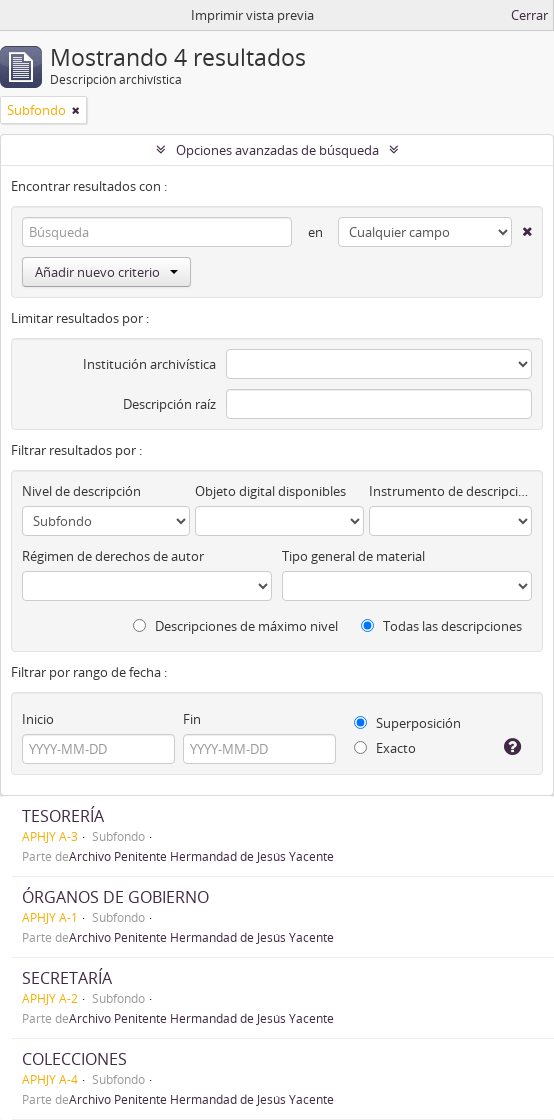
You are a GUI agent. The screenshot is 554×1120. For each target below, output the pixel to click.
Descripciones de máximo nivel (235, 626)
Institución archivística (149, 364)
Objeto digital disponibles (270, 491)
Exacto (385, 748)
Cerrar (529, 15)
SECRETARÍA (67, 978)
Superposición (407, 723)
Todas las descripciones (441, 626)
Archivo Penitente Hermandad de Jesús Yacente (201, 856)
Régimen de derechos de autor (113, 556)
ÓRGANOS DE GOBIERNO (115, 897)
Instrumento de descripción (450, 491)
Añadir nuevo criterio (106, 272)
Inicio (38, 719)
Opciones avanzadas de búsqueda (277, 150)
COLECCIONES (74, 1059)
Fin (192, 719)
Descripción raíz (169, 404)
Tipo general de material (353, 556)
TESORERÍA (63, 816)
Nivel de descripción (81, 491)
